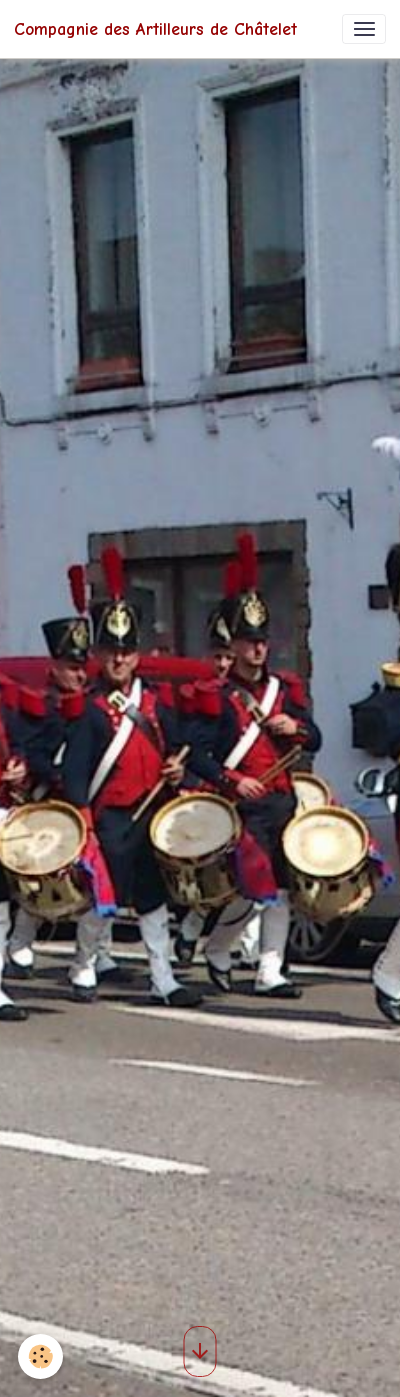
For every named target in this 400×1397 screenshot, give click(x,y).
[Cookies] (40, 1356)
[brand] (155, 29)
